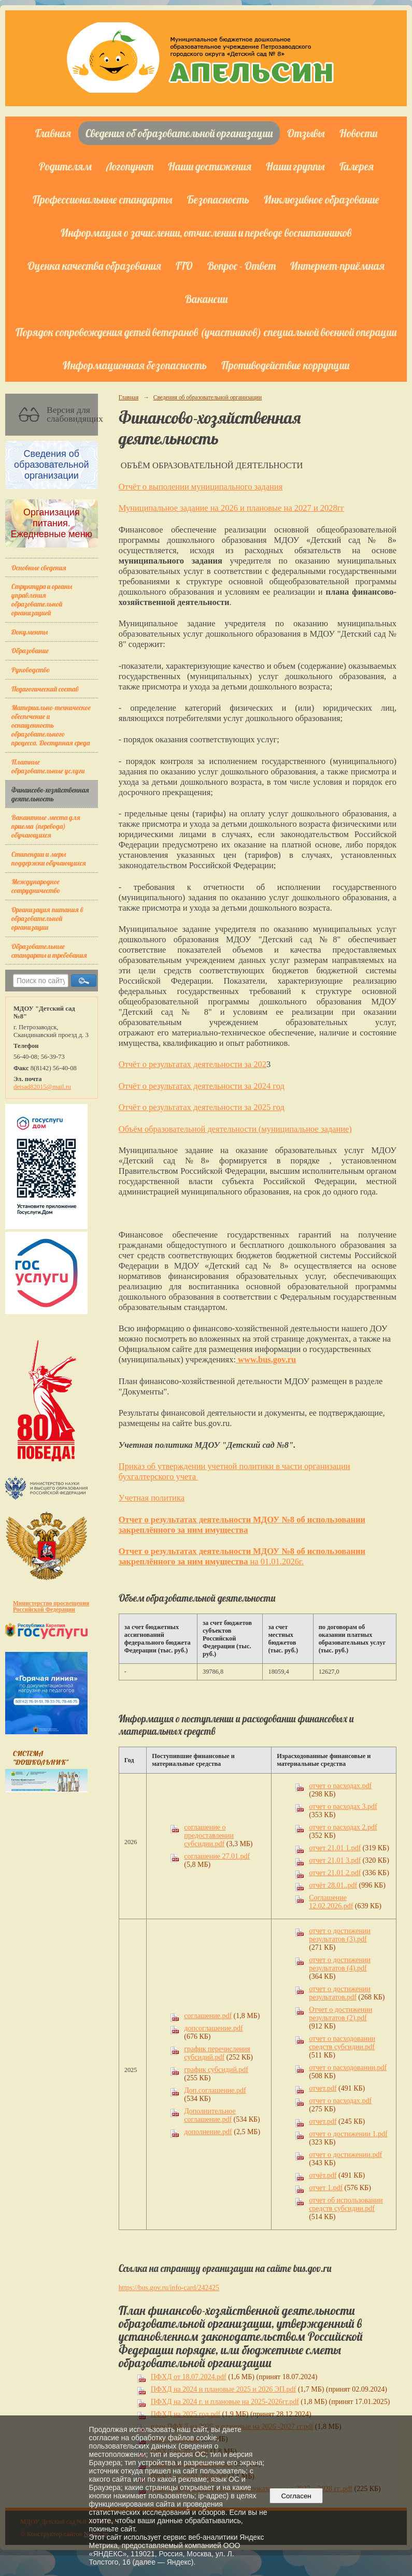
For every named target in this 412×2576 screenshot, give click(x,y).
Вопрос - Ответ (241, 265)
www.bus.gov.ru (266, 1359)
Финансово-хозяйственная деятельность (50, 794)
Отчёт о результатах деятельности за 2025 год (202, 1107)
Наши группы (295, 166)
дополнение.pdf (208, 2132)
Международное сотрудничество (35, 886)
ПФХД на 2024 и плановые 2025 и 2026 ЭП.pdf (223, 2389)
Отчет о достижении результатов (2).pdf (340, 2014)
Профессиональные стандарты (103, 199)
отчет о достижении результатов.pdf (340, 1993)
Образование (30, 650)
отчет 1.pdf (326, 2188)
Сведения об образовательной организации (179, 133)
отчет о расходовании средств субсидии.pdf (342, 2043)
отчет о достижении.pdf (345, 2154)
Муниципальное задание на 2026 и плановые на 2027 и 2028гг (232, 508)
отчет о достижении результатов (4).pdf (340, 1964)
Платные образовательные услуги (47, 766)
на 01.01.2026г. (275, 1561)
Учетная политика (151, 1498)
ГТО (184, 265)
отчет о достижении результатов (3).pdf (340, 1935)
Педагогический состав (45, 688)
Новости (358, 133)
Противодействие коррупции (285, 365)
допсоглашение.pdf (213, 2028)
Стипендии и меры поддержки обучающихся (48, 858)
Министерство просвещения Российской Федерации (51, 1606)
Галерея (356, 166)
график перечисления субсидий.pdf (217, 2053)
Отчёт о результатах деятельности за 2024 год (202, 1086)
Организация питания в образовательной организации (47, 918)
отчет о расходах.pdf (340, 1786)
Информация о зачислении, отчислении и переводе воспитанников (206, 232)
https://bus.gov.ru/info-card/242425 (169, 2288)
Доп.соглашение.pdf (215, 2090)
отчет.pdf (322, 2088)
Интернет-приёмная (337, 265)
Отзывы (306, 133)
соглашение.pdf (208, 2016)
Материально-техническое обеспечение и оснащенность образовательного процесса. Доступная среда (51, 725)
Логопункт (129, 166)
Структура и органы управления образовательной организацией (41, 599)
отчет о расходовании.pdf (348, 2067)
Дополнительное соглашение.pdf (209, 2115)
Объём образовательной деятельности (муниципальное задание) (235, 1129)
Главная (53, 133)
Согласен (296, 2496)
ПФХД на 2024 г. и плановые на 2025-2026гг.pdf (225, 2402)
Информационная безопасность (135, 365)
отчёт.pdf (322, 2175)
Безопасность (218, 199)
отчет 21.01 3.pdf (335, 1860)
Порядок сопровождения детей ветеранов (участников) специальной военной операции (206, 332)
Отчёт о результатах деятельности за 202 (192, 1064)
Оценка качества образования (94, 265)
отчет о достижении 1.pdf (348, 2134)
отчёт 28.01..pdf (333, 1885)
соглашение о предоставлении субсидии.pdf (209, 1835)
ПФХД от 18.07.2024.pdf (188, 2377)
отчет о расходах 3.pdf (343, 1806)
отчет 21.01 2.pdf (335, 1873)
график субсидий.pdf (216, 2070)
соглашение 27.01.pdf (217, 1856)
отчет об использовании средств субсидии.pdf (345, 2204)
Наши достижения (209, 166)
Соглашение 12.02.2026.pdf (331, 1902)
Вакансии (206, 299)
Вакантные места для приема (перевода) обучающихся (45, 826)
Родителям (65, 166)
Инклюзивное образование (321, 199)
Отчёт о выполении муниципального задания (200, 487)
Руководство (30, 669)
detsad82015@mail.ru (42, 1086)
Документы (29, 631)
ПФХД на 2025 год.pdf (185, 2414)
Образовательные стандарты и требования (49, 950)
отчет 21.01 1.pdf (335, 1848)
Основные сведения (38, 567)
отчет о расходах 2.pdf (343, 1827)
